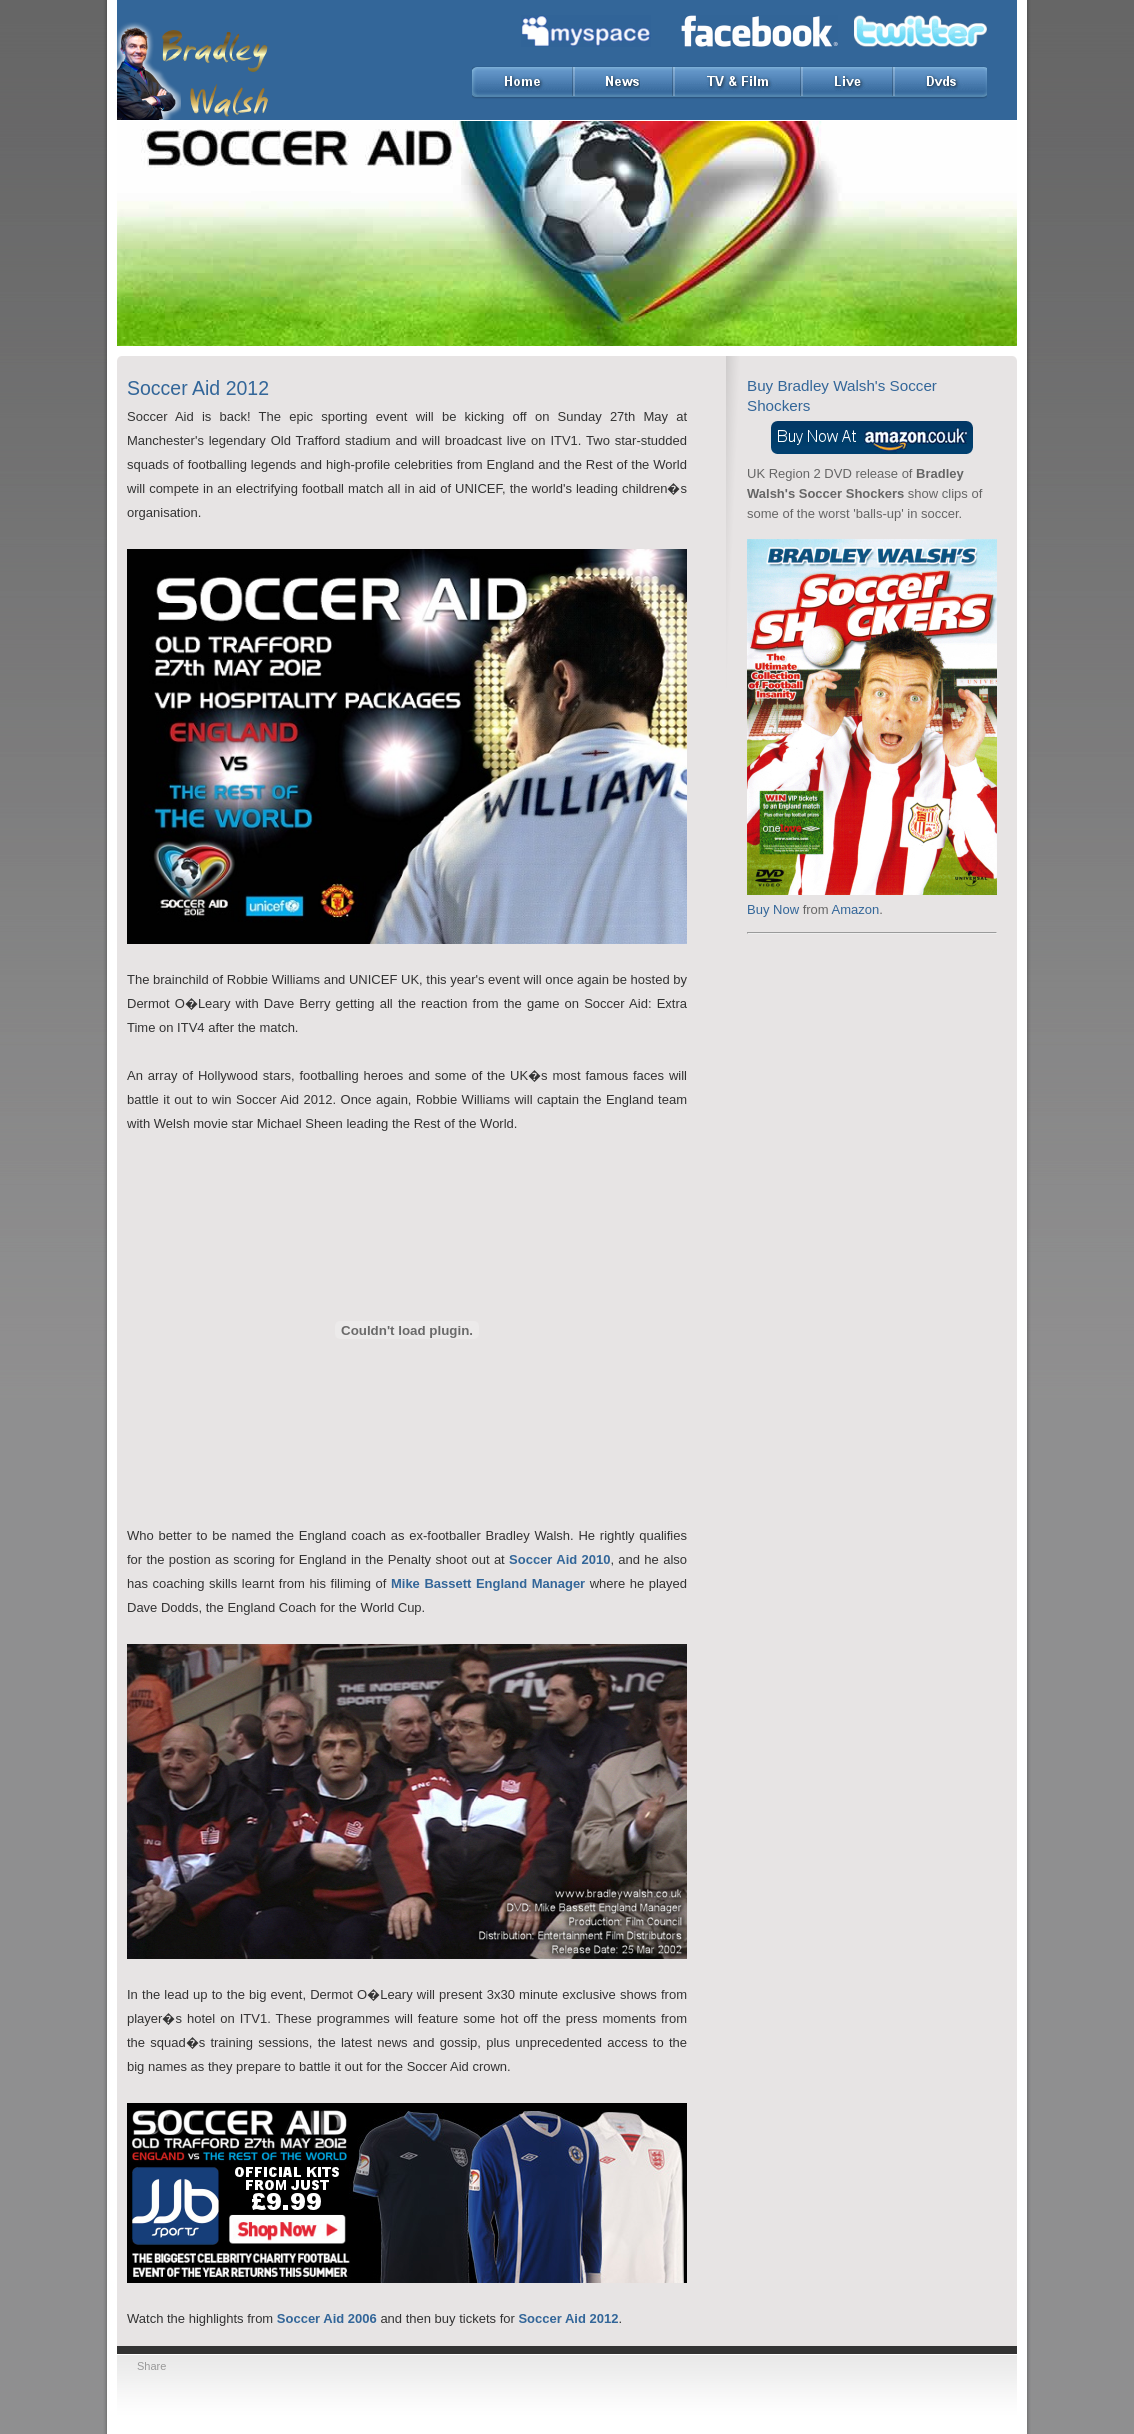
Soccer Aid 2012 (568, 2318)
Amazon (856, 909)
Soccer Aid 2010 (559, 1559)
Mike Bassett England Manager (488, 1583)
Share (151, 2366)
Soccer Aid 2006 (327, 2318)
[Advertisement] (872, 1065)
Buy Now (773, 909)
